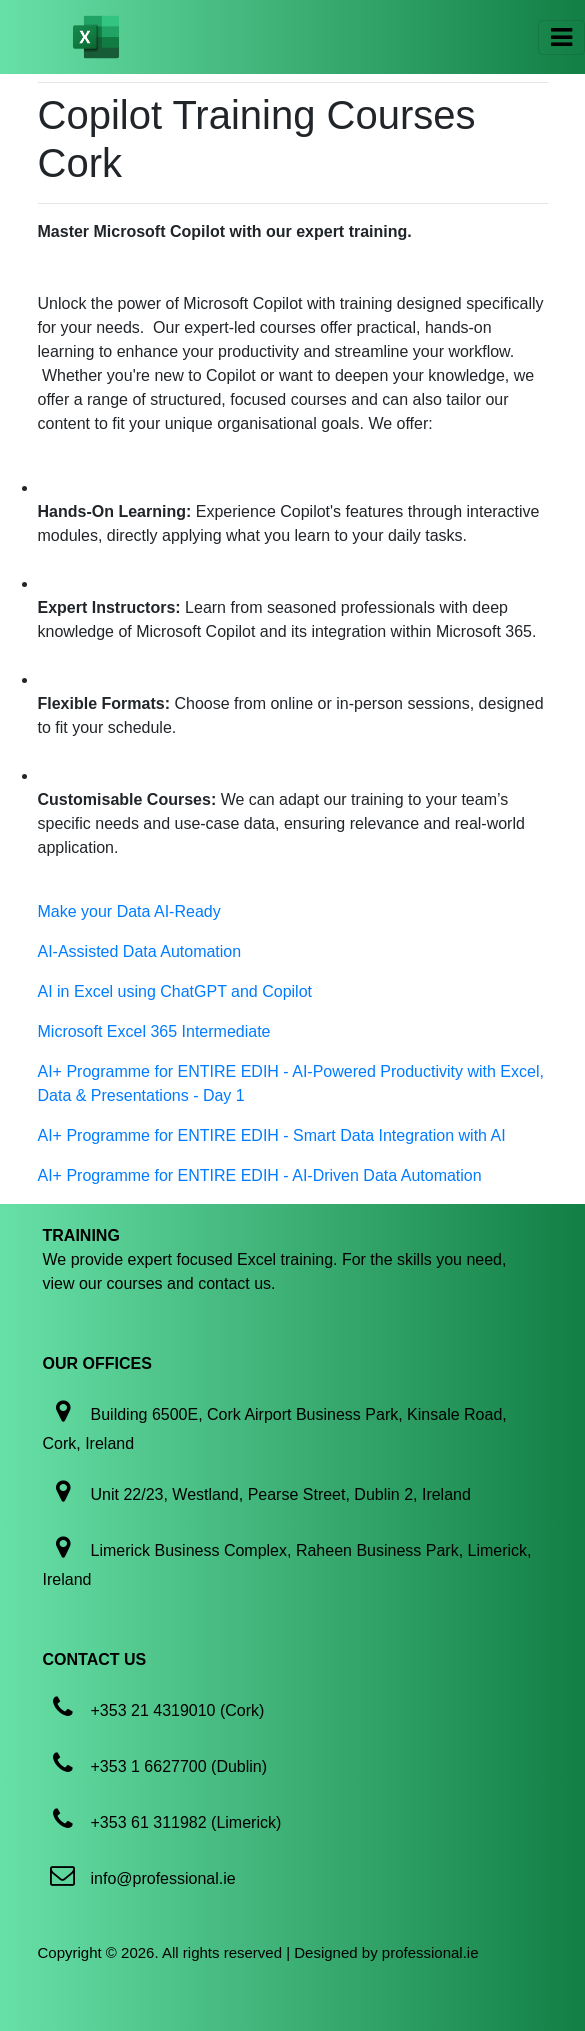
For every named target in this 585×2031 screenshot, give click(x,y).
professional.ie (430, 1952)
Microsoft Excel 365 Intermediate (154, 1031)
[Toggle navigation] (561, 37)
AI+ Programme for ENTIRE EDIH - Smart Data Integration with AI (272, 1135)
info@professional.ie (163, 1878)
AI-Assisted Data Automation (140, 951)
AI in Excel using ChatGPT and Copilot (175, 991)
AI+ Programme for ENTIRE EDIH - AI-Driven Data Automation (260, 1175)
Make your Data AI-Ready (129, 911)
